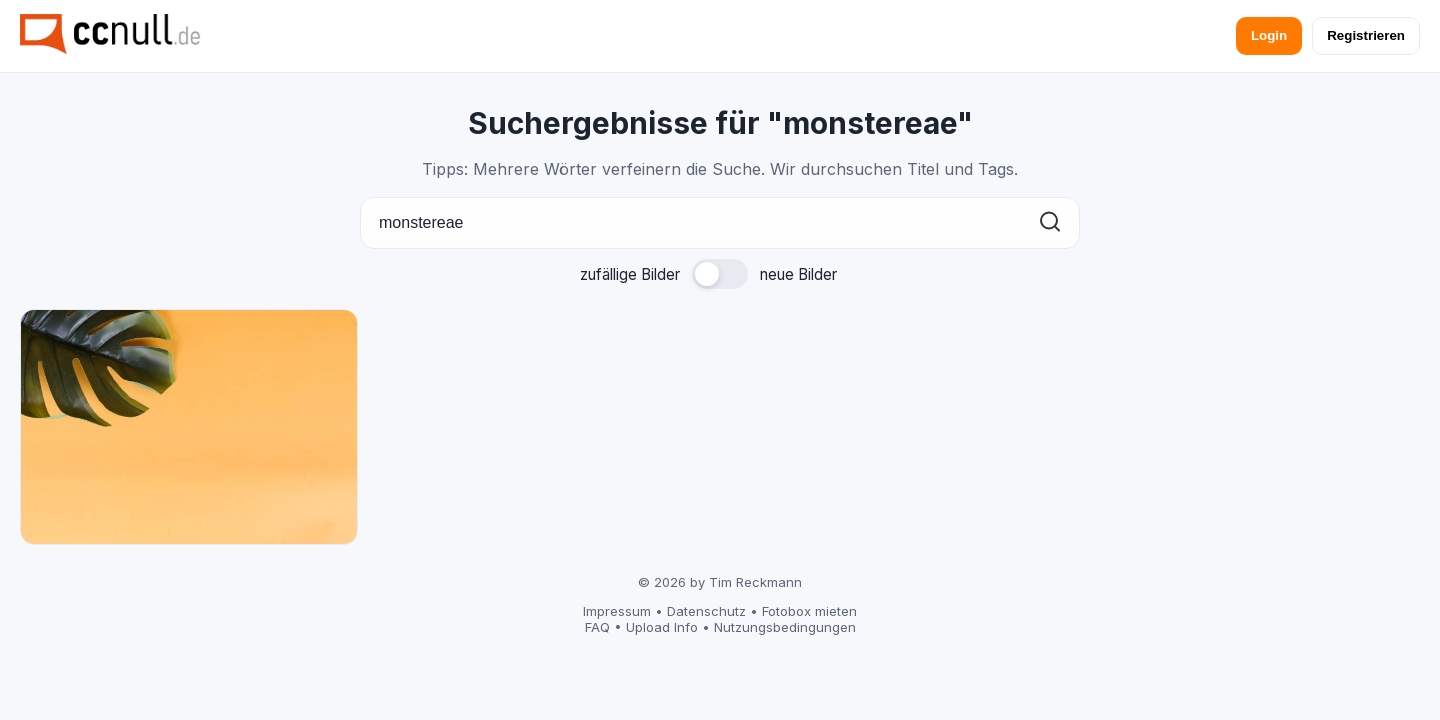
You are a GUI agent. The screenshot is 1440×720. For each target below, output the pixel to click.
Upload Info (662, 627)
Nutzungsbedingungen (785, 627)
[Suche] (720, 223)
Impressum (617, 611)
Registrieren (1366, 35)
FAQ (597, 627)
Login (1269, 35)
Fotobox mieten (809, 611)
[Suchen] (1050, 223)
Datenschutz (706, 611)
